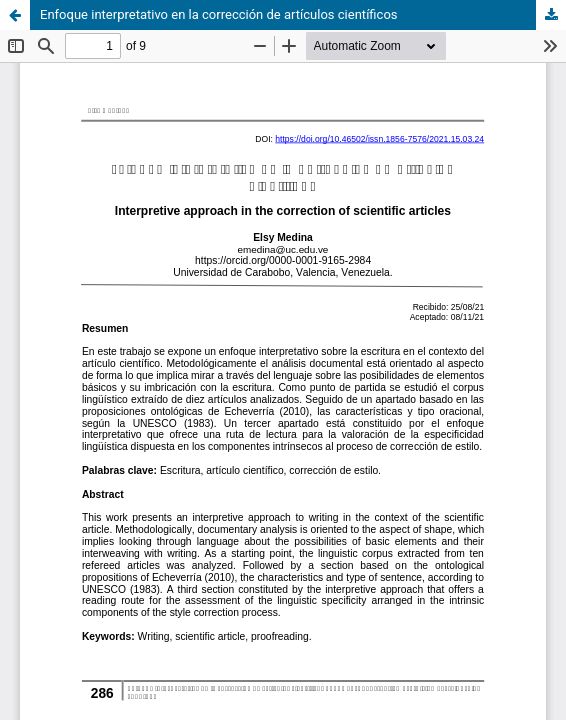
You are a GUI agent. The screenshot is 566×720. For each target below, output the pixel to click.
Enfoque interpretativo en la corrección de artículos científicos (219, 14)
